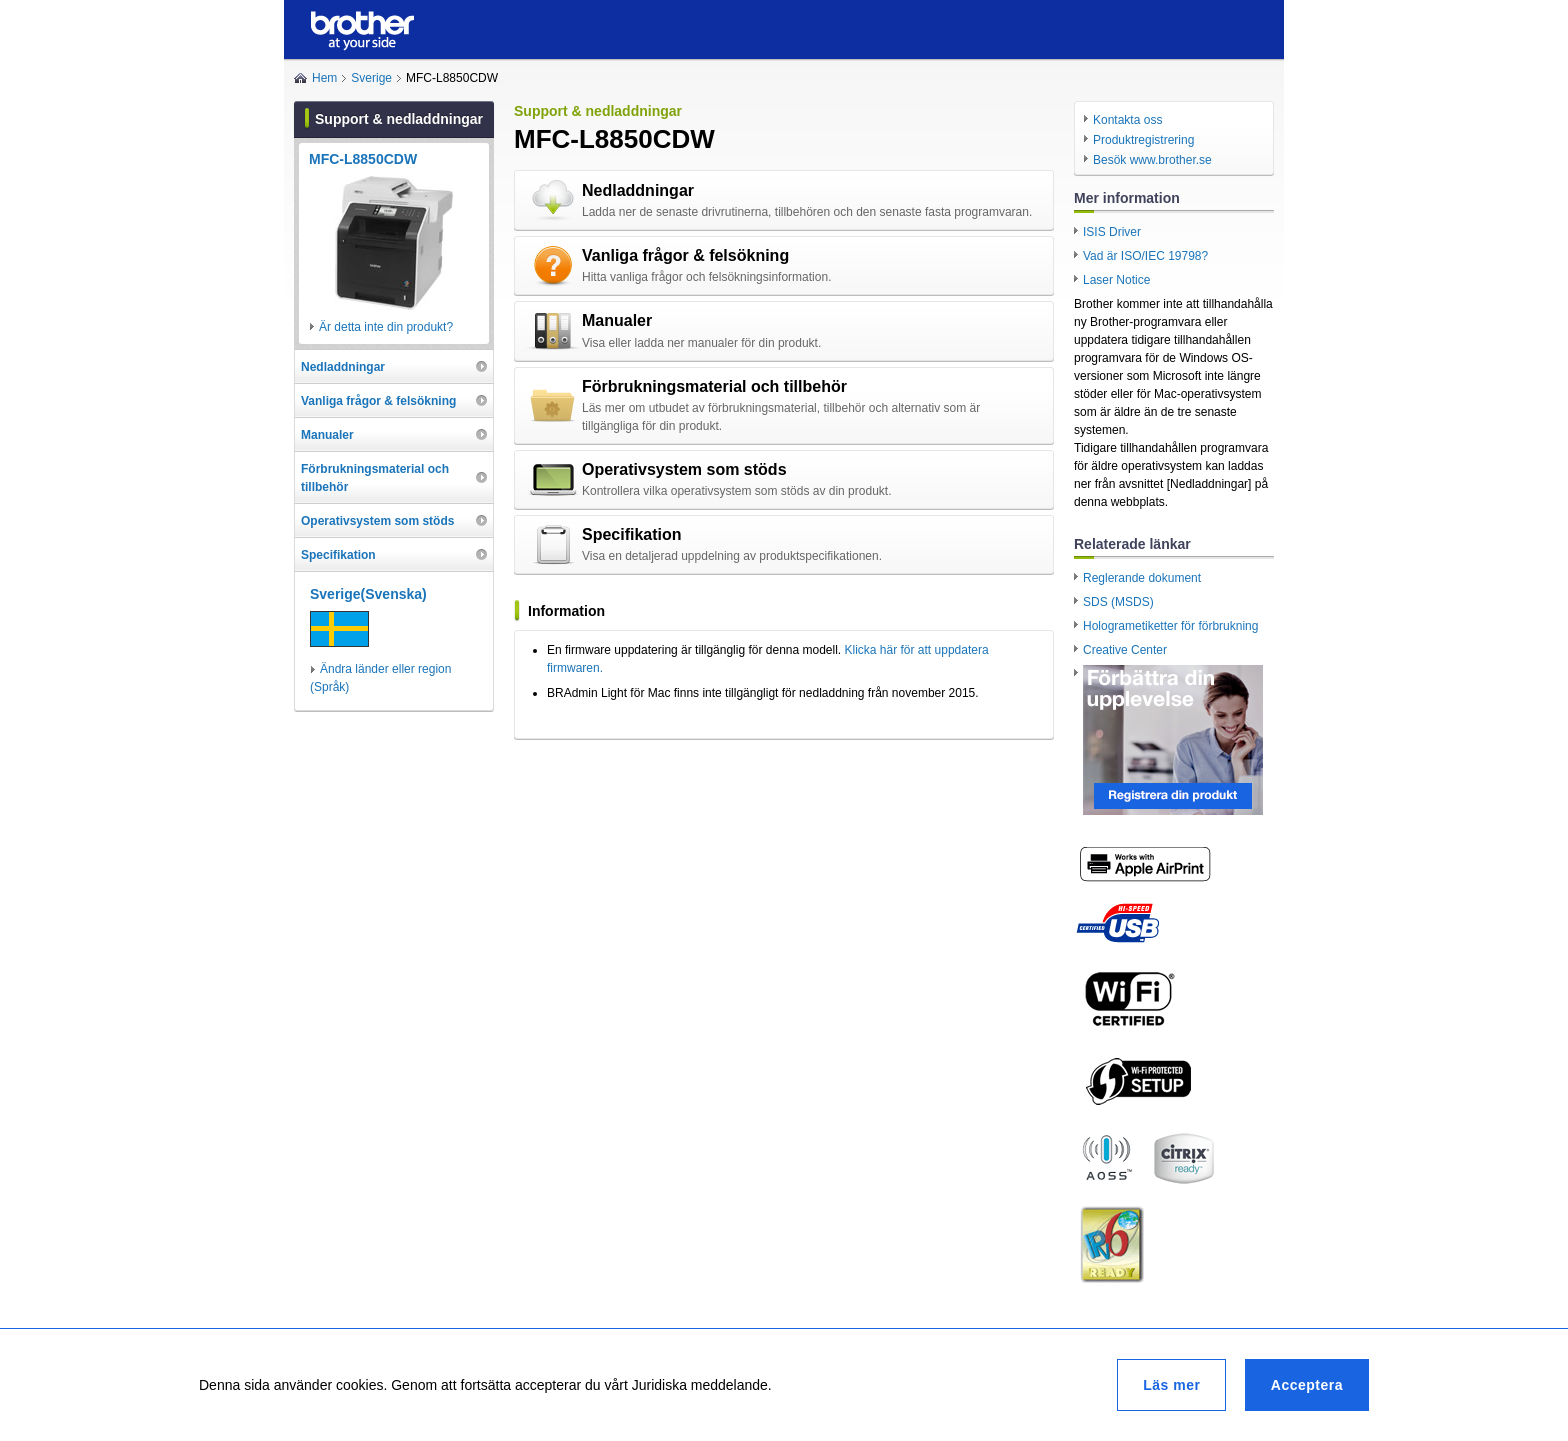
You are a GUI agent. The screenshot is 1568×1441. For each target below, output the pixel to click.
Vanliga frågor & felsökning (685, 255)
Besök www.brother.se (1152, 160)
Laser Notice (1116, 280)
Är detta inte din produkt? (386, 327)
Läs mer (1171, 1385)
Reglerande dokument (1142, 578)
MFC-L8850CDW (363, 159)
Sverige (371, 78)
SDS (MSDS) (1118, 602)
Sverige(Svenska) (368, 594)
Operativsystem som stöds (684, 469)
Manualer (617, 320)
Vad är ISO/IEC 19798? (1145, 256)
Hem (324, 78)
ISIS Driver (1112, 232)
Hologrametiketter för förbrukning (1170, 626)
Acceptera (1307, 1385)
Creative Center (1125, 650)
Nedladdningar (638, 190)
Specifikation (632, 534)
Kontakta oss (1127, 120)
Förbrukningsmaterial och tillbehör (714, 386)
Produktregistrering (1143, 140)
